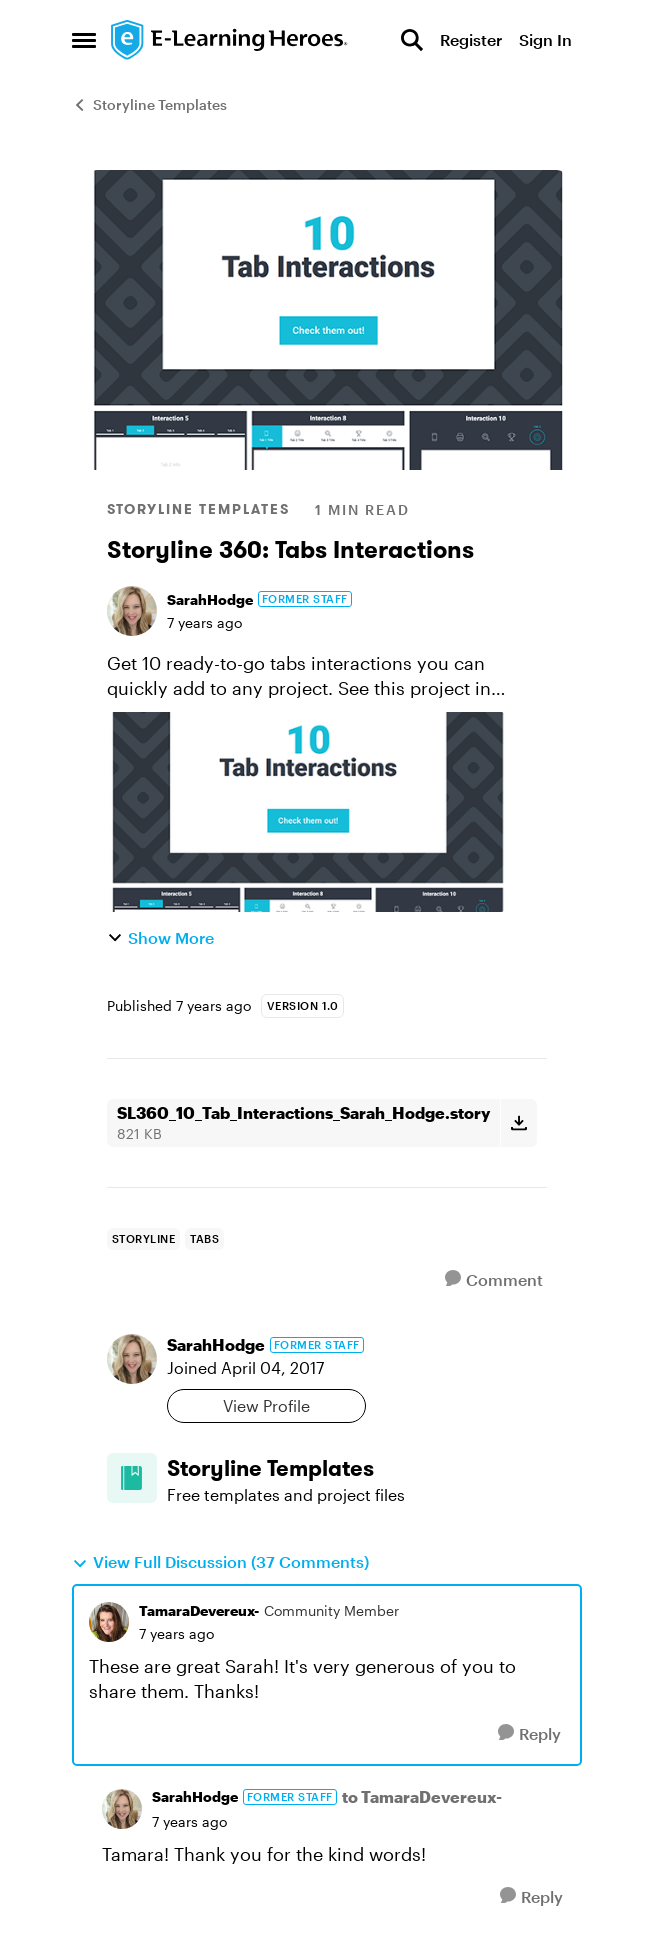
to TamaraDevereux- (422, 1796)
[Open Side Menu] (84, 40)
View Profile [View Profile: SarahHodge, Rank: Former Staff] (266, 1405)
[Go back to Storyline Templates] (357, 1468)
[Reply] (529, 1733)
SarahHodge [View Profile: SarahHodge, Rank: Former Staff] (210, 599)
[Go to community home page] (230, 40)
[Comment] (494, 1279)
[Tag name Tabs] (204, 1239)
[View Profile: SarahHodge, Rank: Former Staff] (132, 611)
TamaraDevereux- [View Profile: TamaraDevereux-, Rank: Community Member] (199, 1610)
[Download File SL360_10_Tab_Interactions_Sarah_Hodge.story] (518, 1123)
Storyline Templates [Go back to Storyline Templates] (149, 104)
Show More (160, 937)
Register (471, 39)
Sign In (545, 39)
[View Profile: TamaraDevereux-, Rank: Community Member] (109, 1622)
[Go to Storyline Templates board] (132, 1478)
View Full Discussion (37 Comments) (220, 1562)
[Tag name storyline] (144, 1239)
